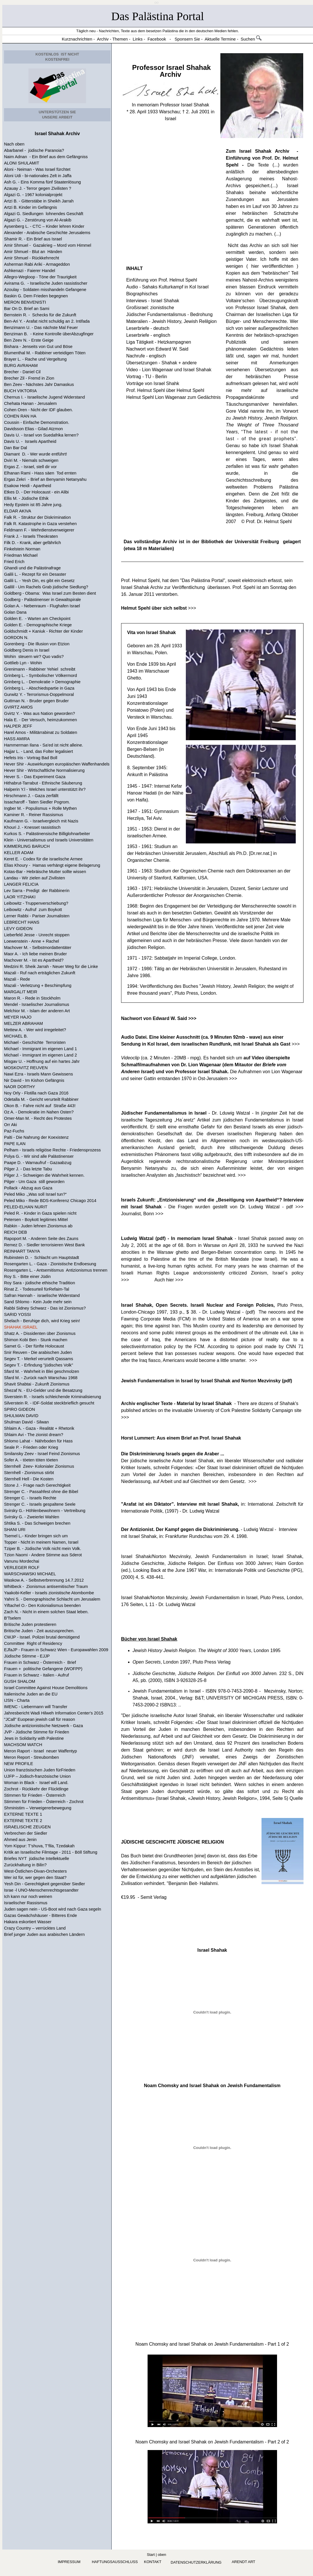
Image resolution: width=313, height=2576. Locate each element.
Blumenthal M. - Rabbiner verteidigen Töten (44, 353)
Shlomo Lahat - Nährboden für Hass (38, 1441)
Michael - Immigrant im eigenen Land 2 (40, 1055)
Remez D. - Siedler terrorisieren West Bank (44, 1245)
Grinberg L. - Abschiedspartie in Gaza (39, 688)
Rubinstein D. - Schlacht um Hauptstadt (41, 1257)
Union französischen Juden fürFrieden (39, 1770)
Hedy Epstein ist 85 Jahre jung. (33, 504)
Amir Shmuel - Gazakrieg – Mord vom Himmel (47, 245)
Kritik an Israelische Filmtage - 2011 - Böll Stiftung (50, 1852)
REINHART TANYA (22, 1251)
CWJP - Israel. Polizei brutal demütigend (42, 1637)
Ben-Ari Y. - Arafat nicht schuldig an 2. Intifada (47, 321)
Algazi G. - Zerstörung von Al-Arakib (37, 220)
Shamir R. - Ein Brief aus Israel (33, 239)
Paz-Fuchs (14, 1131)
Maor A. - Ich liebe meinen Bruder (35, 954)
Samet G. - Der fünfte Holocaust (34, 1346)
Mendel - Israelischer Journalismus (36, 1004)
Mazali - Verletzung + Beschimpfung (37, 985)
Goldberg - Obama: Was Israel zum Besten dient (50, 593)
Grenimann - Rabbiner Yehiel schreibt (39, 669)
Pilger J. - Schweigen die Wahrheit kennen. (44, 1175)
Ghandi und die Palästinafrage (32, 568)
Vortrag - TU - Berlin (146, 376)
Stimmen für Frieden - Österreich (34, 1795)
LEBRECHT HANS (21, 922)
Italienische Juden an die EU (31, 1694)
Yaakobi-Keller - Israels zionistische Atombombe (49, 1593)
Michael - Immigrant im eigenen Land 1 (40, 1048)
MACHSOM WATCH (23, 1744)
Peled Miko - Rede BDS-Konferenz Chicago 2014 (50, 1200)
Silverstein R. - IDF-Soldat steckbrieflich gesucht (49, 1403)
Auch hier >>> (168, 1279)
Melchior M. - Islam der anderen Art (37, 1010)
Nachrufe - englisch (146, 355)
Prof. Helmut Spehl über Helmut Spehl (165, 390)
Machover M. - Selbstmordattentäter (37, 947)
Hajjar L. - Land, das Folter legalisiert (38, 751)
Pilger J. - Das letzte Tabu (28, 1169)
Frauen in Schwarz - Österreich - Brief (40, 1662)
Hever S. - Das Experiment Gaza (34, 776)
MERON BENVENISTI (25, 302)
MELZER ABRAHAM (23, 1023)
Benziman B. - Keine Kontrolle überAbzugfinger (48, 334)
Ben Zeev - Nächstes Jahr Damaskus (39, 384)
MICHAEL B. (16, 1036)
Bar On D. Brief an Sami (26, 308)
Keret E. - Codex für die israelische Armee (43, 859)
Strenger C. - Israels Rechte (30, 1498)
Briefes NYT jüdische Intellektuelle (36, 1858)
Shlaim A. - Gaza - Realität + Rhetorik (39, 1428)
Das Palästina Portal (157, 16)
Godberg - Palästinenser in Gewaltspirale (42, 599)
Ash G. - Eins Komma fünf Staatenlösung (42, 182)
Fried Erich (14, 561)
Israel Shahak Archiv (57, 133)
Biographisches (142, 293)
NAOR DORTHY (19, 1086)
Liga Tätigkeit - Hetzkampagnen (158, 342)
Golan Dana (15, 612)
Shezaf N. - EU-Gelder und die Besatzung (43, 1390)
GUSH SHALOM (19, 1681)
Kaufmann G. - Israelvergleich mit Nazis (41, 821)
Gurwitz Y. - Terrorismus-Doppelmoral (39, 694)
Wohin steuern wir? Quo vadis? (34, 656)
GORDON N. (16, 637)
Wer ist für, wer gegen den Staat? (35, 1877)
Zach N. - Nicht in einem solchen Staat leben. (46, 1611)
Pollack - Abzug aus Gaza (28, 1188)
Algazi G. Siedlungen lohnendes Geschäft (43, 213)
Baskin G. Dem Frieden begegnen (36, 296)
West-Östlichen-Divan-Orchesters (35, 1871)
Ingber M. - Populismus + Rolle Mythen (40, 808)
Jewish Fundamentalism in (161, 1691)
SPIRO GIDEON (19, 1409)
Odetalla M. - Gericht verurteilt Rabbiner (41, 1099)
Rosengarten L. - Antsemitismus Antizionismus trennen (55, 1270)
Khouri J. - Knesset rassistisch (32, 827)
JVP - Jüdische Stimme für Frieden (36, 1732)
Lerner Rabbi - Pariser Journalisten (36, 916)
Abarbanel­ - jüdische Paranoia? (34, 150)
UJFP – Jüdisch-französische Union (37, 1776)
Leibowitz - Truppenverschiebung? (36, 903)
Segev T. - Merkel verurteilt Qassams (38, 1358)
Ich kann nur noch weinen (28, 1896)
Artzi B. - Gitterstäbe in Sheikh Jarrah (39, 201)
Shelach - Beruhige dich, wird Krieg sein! (42, 1320)
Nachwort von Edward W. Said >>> (158, 1018)
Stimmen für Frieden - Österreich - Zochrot (43, 1801)
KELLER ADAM (18, 852)
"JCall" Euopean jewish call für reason (39, 1719)
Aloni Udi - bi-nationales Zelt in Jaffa (37, 175)
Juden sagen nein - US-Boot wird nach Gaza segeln (52, 1909)
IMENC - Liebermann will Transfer (35, 1706)
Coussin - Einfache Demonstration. (36, 422)
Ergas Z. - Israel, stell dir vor (30, 466)
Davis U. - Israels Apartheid (30, 441)
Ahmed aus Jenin (20, 1839)
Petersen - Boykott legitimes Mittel (36, 1219)
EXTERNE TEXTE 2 (23, 1820)
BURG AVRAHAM (21, 365)
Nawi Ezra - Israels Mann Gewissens (38, 1074)
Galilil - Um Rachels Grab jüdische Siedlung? (46, 587)
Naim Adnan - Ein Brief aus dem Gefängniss (46, 156)
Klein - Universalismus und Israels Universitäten (48, 840)
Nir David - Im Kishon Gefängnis (34, 1080)
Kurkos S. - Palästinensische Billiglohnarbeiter (47, 833)
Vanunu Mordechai (21, 1561)
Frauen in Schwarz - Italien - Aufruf (36, 1675)
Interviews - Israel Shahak (152, 300)
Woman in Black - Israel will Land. (36, 1782)
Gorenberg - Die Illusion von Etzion (36, 644)
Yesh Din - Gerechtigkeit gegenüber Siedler (44, 1884)
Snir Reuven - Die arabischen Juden (38, 1352)
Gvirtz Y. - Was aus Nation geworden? (39, 713)
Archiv (170, 74)
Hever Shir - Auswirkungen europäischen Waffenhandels (57, 764)
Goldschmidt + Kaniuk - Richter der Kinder (43, 631)
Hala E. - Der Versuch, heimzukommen (40, 719)
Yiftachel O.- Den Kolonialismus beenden (42, 1605)
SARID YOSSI (17, 1314)
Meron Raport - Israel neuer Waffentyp (40, 1751)
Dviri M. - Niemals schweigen (31, 460)
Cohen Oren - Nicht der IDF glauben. (38, 409)
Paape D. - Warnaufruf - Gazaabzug (37, 1162)
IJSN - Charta (17, 1700)
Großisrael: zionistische (150, 307)
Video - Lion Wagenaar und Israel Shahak (168, 369)
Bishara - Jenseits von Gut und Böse (38, 346)
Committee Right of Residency (33, 1643)
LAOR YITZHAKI (20, 897)
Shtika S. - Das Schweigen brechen (37, 1523)
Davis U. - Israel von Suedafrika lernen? (41, 435)
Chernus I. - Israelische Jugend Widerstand (44, 397)
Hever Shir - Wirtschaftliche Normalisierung (44, 770)
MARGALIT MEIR (20, 992)
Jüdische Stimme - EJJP (27, 1656)
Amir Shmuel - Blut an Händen (33, 251)
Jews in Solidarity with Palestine (34, 1738)
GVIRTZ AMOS (18, 707)
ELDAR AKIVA (17, 511)
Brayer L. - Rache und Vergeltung (35, 359)
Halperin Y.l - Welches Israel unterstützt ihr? (45, 789)
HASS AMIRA (17, 738)
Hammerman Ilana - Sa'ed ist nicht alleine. (43, 745)
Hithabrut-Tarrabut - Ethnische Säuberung (43, 783)
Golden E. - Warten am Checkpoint (37, 618)
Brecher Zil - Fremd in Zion (29, 378)
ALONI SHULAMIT (21, 163)
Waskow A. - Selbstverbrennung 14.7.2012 (44, 1580)
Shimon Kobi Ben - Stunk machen (35, 1339)
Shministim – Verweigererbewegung (37, 1808)
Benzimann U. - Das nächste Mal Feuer (41, 327)
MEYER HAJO (17, 1017)
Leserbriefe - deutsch (147, 328)
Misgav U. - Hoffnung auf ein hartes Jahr (42, 1061)
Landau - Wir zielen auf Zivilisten (34, 878)
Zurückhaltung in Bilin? (25, 1865)
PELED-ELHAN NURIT (25, 1207)
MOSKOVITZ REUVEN (25, 1067)
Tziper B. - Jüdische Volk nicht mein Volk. (42, 1548)
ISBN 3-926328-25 (183, 1680)
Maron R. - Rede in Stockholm (32, 998)
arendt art (242, 2562)
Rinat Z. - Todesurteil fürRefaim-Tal (36, 1289)
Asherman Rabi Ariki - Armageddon (37, 264)
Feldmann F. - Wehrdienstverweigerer (39, 530)
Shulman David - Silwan (26, 1422)
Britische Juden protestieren (30, 1624)
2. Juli (192, 111)
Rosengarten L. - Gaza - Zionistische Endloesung (50, 1264)
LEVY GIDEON (18, 928)
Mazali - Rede (17, 979)
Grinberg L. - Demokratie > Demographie (42, 682)
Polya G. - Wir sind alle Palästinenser (39, 1156)
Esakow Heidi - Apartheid (27, 485)
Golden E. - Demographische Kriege (38, 625)
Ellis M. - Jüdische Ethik (26, 498)
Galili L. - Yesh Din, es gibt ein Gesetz (39, 580)
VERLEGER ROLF (21, 1567)
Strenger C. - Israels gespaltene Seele (39, 1504)
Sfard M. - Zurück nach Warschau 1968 (40, 1377)
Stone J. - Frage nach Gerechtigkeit (37, 1485)
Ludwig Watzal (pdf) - (145, 1238)
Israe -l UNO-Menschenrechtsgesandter (41, 1890)
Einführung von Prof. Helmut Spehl (161, 279)
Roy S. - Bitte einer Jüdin (27, 1276)
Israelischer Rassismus (25, 1903)
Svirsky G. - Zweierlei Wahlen (31, 1517)
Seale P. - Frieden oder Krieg (31, 1447)
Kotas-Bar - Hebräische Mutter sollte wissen (45, 871)
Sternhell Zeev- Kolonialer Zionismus (39, 1466)
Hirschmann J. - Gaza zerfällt (31, 795)
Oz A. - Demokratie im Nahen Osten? (39, 1112)
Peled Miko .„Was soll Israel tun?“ (35, 1194)
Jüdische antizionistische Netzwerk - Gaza (43, 1725)
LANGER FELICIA (21, 884)
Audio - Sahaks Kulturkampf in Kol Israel (167, 286)
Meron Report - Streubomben (31, 1757)
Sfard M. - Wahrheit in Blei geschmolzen (41, 1371)
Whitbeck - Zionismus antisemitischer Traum (46, 1586)
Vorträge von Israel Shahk (152, 383)
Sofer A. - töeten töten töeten (31, 1460)
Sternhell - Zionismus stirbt (29, 1472)
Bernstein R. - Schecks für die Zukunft (40, 315)
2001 (204, 111)
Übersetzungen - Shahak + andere (161, 362)
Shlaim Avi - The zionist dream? (33, 1434)
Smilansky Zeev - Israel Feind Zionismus (42, 1453)
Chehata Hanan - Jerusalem (30, 403)
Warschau (169, 111)
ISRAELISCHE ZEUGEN (27, 1827)
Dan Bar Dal (15, 447)
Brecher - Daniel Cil (22, 372)
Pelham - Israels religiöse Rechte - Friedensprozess (52, 1150)
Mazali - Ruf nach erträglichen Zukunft (39, 973)
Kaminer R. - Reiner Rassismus (33, 814)
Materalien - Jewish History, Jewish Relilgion (171, 321)
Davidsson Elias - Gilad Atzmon (33, 428)
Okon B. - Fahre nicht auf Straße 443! (39, 1105)
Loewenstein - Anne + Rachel (31, 941)
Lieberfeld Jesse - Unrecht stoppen (36, 935)
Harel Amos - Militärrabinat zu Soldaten (40, 732)
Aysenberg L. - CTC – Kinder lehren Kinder (44, 226)
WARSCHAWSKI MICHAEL (30, 1574)
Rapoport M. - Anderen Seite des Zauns (41, 1238)
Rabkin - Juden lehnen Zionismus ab (38, 1226)
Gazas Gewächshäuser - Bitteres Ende (40, 1915)
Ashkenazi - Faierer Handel (29, 270)
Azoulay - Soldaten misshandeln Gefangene (45, 289)
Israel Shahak (212, 1950)
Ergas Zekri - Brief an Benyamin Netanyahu (45, 479)
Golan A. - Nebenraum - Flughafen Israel (42, 606)
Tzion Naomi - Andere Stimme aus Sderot (43, 1555)
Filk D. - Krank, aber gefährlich (32, 542)
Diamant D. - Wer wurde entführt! (35, 454)
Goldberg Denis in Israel (26, 650)
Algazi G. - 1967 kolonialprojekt (33, 194)
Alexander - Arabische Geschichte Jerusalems (47, 232)
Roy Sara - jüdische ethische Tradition (39, 1283)
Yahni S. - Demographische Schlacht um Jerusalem (52, 1599)
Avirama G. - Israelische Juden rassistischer (45, 283)
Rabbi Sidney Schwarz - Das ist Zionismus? (45, 1308)
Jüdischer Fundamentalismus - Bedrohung (169, 314)
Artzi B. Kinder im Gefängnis (30, 207)
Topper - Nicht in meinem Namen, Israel (41, 1542)
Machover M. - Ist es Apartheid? (34, 960)
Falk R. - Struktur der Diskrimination (37, 517)
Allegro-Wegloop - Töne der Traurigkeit (40, 277)
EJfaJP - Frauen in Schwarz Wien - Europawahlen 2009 (56, 1649)
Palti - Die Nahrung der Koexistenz (36, 1137)
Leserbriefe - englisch (148, 335)
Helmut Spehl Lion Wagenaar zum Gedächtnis (173, 397)
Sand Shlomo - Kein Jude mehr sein (38, 1302)
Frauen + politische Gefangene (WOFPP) (43, 1668)
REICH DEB (15, 1232)
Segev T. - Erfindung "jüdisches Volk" (38, 1365)
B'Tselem (12, 1618)
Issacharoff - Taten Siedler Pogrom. (37, 802)
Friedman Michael (20, 555)
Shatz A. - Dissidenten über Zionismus (39, 1333)
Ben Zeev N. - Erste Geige (29, 340)
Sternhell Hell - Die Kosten (29, 1479)
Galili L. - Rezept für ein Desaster (35, 574)
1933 (153, 111)
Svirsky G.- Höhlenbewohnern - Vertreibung (44, 1510)
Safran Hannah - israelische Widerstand (42, 1295)
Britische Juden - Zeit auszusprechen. (39, 1630)
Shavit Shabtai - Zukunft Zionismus (36, 1384)
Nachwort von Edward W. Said (157, 349)
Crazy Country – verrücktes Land (35, 1928)
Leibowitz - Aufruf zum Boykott (33, 909)
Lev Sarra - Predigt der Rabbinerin (36, 890)
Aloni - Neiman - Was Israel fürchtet (37, 169)
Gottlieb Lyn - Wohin (23, 663)
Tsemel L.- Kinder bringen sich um (36, 1536)
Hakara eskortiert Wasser (27, 1921)
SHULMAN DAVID (21, 1415)
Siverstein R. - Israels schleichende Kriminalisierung (52, 1396)
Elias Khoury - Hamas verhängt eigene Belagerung (52, 865)
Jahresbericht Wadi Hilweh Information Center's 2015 (53, 1713)
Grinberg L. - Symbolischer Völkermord (40, 675)
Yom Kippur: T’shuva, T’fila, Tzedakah (39, 1846)
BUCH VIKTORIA (20, 390)
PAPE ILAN (15, 1143)
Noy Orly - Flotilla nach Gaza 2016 (36, 1093)
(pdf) (286, 1380)
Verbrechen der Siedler (25, 1833)
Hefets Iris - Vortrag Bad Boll (30, 757)
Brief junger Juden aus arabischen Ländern (44, 1934)
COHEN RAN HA (20, 416)
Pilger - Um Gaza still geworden (34, 1181)
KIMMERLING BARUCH (27, 846)
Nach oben (14, 144)
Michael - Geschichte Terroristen (35, 1042)
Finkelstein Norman (22, 549)
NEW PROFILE (18, 1763)
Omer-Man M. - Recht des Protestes (38, 1118)
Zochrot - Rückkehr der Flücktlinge (36, 1789)
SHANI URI (14, 1529)
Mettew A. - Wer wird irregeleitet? (35, 1029)
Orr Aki (10, 1124)
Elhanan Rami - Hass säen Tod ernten (40, 473)
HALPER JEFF (18, 726)
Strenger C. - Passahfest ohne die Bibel (41, 1491)
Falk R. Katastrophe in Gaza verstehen (40, 523)
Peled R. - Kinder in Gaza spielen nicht (40, 1213)
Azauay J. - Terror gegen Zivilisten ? (37, 188)
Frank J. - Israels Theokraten (31, 536)
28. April (138, 111)
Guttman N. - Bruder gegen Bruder (36, 700)
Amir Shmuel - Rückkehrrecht (31, 258)
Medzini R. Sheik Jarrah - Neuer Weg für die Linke (51, 966)
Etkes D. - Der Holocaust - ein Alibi (36, 492)
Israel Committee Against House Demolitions (45, 1687)
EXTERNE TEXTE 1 (23, 1814)
